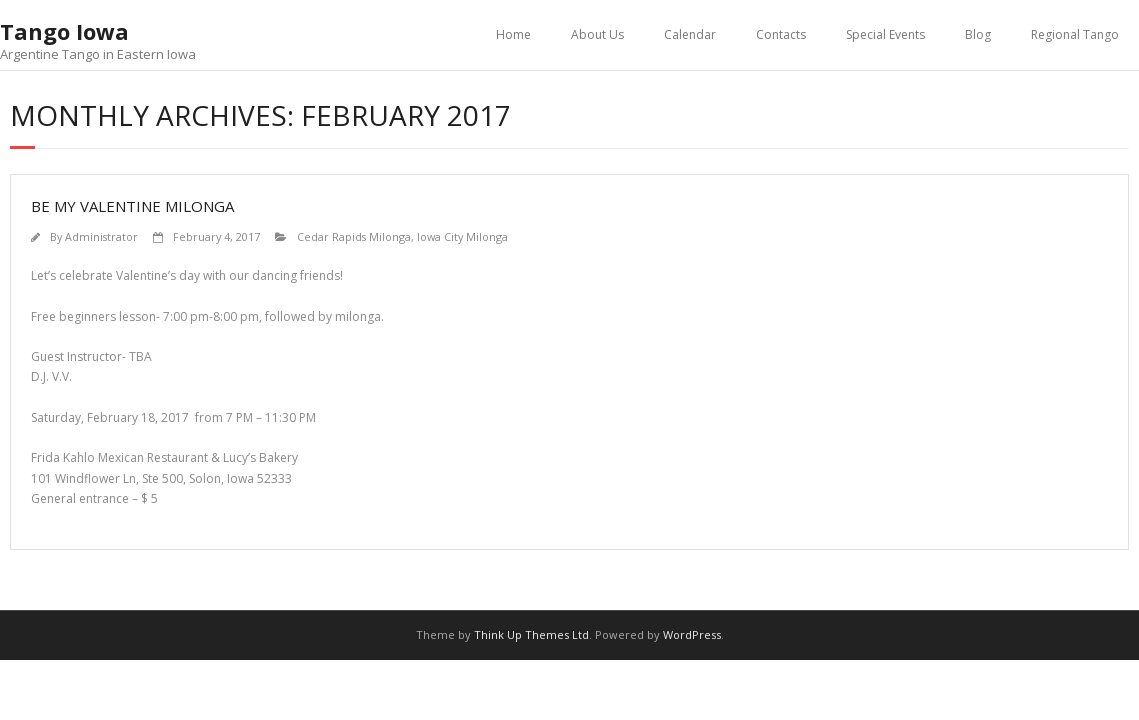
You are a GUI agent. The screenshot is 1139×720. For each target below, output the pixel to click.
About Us (597, 34)
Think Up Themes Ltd (531, 634)
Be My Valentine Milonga (132, 206)
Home (513, 34)
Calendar (690, 34)
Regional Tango (1075, 34)
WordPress (692, 634)
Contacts (781, 34)
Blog (978, 34)
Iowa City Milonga (462, 236)
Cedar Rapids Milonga (354, 236)
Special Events (885, 34)
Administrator (101, 236)
